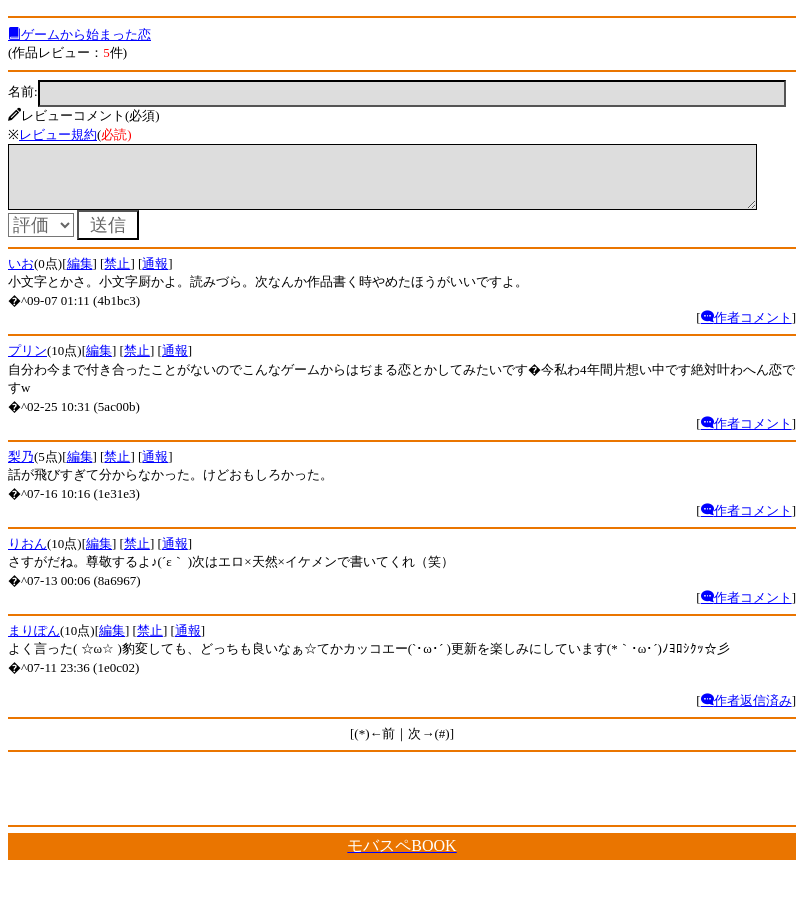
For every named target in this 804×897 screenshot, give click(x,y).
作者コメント (746, 329)
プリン (27, 362)
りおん (27, 555)
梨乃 (21, 468)
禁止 (117, 275)
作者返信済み (746, 712)
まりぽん (34, 642)
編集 (80, 275)
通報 (155, 275)
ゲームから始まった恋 (79, 34)
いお (21, 275)
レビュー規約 (58, 134)
